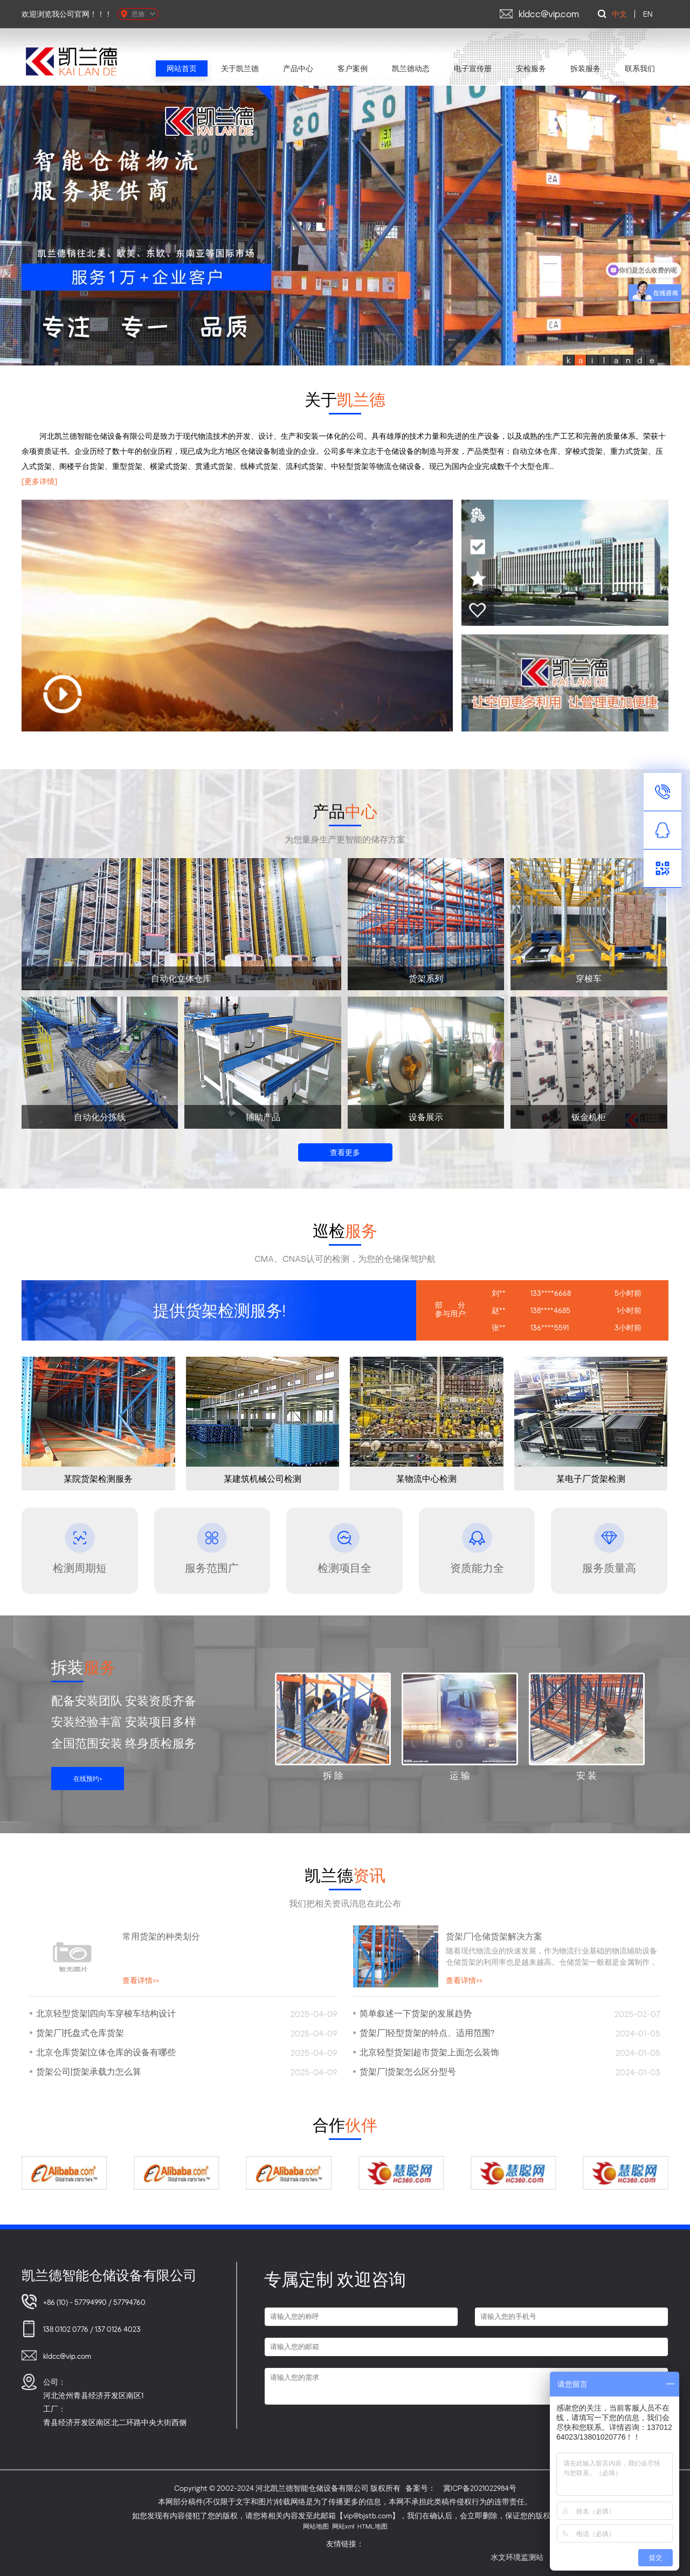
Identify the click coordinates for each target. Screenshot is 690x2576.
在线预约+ (87, 1778)
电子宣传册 (473, 68)
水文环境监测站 (544, 2556)
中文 (619, 13)
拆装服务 (585, 68)
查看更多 (345, 1152)
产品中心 (298, 68)
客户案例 (352, 68)
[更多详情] (39, 481)
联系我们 (640, 68)
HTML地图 (372, 2526)
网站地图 (316, 2526)
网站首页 (182, 68)
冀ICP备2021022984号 (479, 2487)
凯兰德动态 (411, 68)
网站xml (343, 2526)
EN (647, 13)
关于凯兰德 (240, 68)
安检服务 (531, 68)
